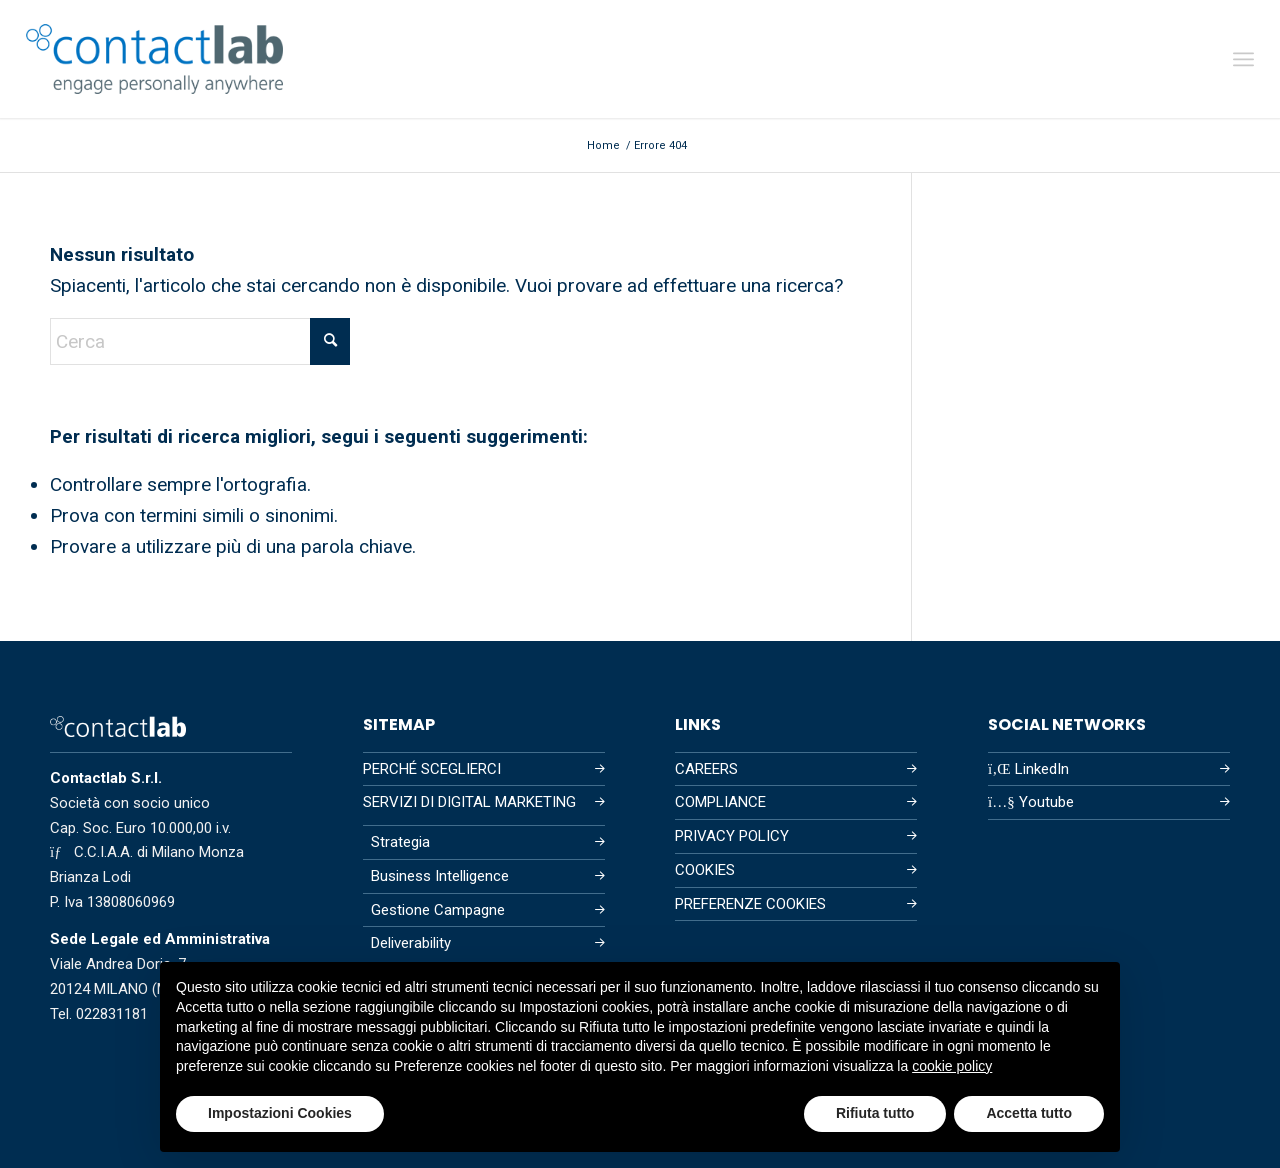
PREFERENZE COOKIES (750, 904)
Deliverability (411, 943)
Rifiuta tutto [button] (875, 1113)
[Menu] (1243, 59)
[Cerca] (200, 341)
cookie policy (952, 1066)
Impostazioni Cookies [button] (280, 1113)
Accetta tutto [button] (1029, 1113)
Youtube (1031, 802)
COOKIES (705, 870)
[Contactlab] (154, 59)
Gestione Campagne (438, 910)
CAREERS (706, 769)
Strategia (400, 842)
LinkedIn (1028, 769)
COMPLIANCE (720, 802)
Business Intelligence (440, 876)
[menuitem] (1243, 59)
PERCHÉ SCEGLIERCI (432, 769)
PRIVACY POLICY (732, 836)
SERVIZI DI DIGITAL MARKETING (469, 802)
